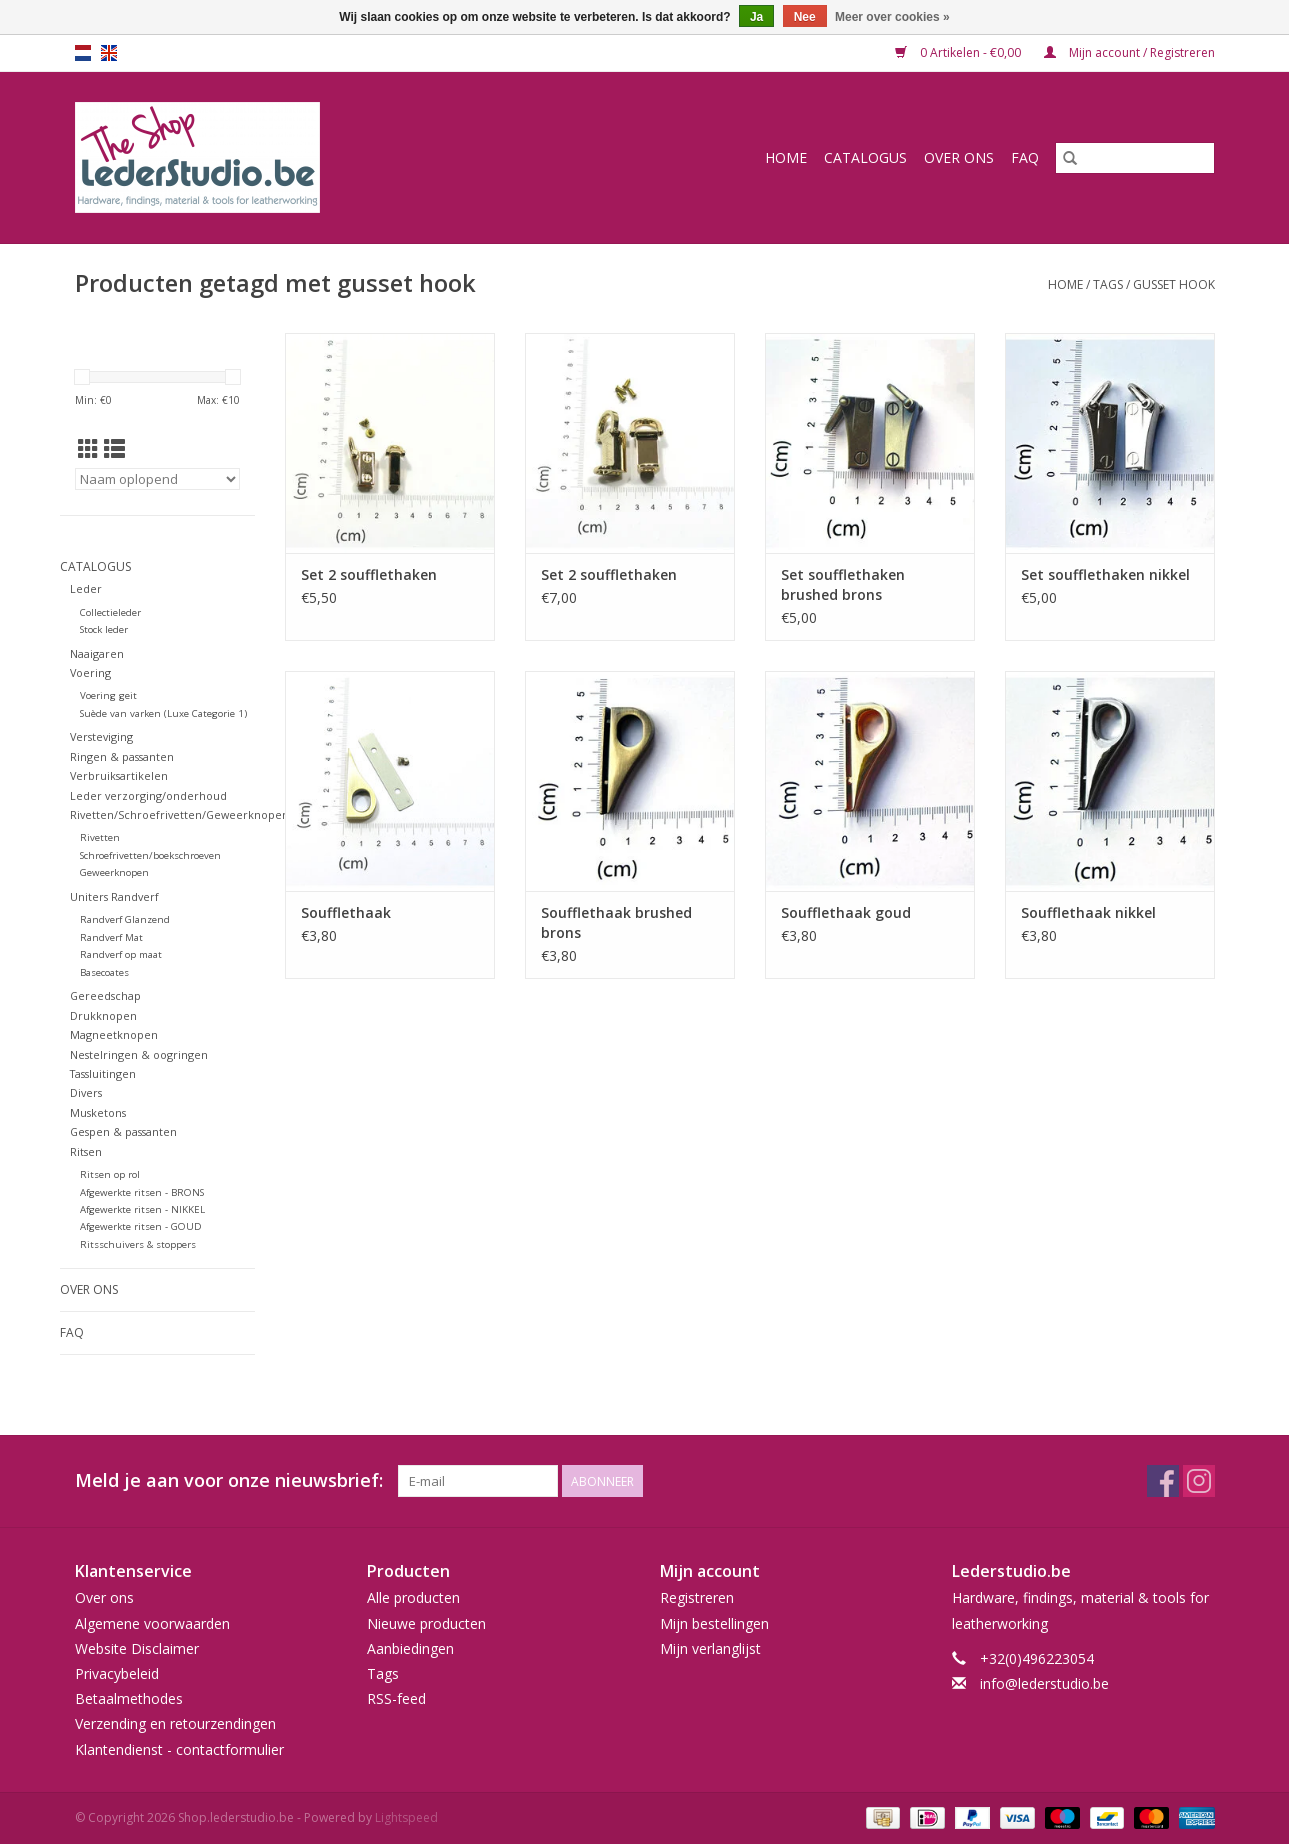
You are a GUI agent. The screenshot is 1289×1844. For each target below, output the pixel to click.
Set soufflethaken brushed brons (843, 584)
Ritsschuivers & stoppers (138, 1244)
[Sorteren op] (157, 479)
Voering (90, 672)
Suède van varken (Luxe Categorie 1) (163, 713)
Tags (1108, 284)
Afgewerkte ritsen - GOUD (141, 1226)
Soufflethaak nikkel (1088, 912)
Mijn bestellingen (714, 1623)
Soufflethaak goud (846, 912)
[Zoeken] (1135, 158)
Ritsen (86, 1151)
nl (83, 53)
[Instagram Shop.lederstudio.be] (1199, 1481)
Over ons (959, 157)
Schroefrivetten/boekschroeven (150, 855)
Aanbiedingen (410, 1648)
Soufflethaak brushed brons (616, 922)
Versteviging (101, 736)
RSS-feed (396, 1698)
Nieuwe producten (426, 1623)
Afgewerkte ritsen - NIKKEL (142, 1209)
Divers (86, 1092)
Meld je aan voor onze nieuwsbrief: (229, 1480)
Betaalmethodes (129, 1698)
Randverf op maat (121, 954)
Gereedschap (105, 995)
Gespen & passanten (123, 1131)
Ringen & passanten (122, 756)
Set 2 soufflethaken (369, 574)
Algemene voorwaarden (152, 1623)
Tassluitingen (103, 1073)
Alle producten (413, 1597)
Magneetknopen (114, 1034)
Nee (805, 17)
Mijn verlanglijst (710, 1648)
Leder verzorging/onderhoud (148, 795)
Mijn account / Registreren (1129, 52)
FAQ (1025, 157)
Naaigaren (97, 653)
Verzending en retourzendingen (175, 1723)
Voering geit (108, 695)
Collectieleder (110, 612)
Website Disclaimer (137, 1648)
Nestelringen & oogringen (139, 1054)
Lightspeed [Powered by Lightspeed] (406, 1817)
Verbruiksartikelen (119, 775)
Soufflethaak (346, 912)
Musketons (98, 1112)
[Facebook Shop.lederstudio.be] (1163, 1481)
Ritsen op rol (110, 1174)
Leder (86, 588)
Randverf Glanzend (125, 919)
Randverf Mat (111, 937)
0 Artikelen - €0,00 (959, 52)
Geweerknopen (114, 872)
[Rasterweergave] (88, 449)
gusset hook (1174, 284)
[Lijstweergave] (114, 449)
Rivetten (100, 837)
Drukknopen (103, 1015)
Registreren (697, 1597)
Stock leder (104, 629)
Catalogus (865, 157)
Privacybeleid (117, 1673)
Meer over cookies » (892, 17)
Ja (756, 17)
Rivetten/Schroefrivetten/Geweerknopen (179, 814)
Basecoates (104, 972)
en (109, 53)
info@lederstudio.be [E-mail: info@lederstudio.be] (1044, 1683)
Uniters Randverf (114, 896)
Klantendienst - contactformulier (179, 1749)
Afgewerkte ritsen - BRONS (142, 1192)
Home (786, 157)
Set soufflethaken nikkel (1105, 574)
